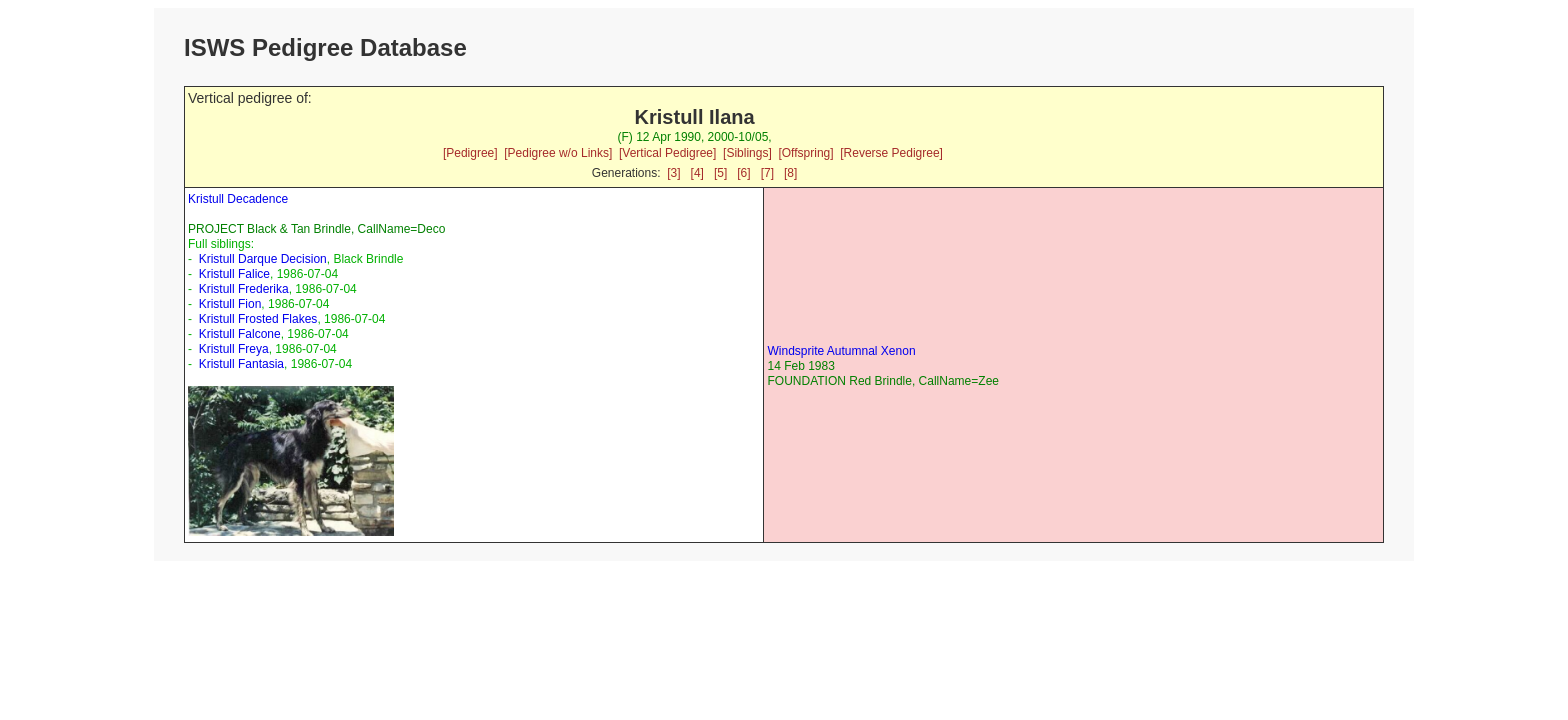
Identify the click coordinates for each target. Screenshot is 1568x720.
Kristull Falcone (240, 334)
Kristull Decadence (238, 199)
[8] (790, 173)
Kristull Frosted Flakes (258, 319)
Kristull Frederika (244, 289)
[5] (720, 173)
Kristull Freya (234, 349)
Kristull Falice (234, 274)
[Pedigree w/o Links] (558, 153)
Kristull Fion (230, 304)
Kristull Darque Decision (263, 259)
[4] (697, 173)
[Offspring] (805, 153)
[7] (767, 173)
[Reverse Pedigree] (891, 153)
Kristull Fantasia (241, 364)
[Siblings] (747, 153)
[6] (743, 173)
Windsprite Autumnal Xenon (841, 351)
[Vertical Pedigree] (667, 153)
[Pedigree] (470, 153)
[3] (673, 173)
